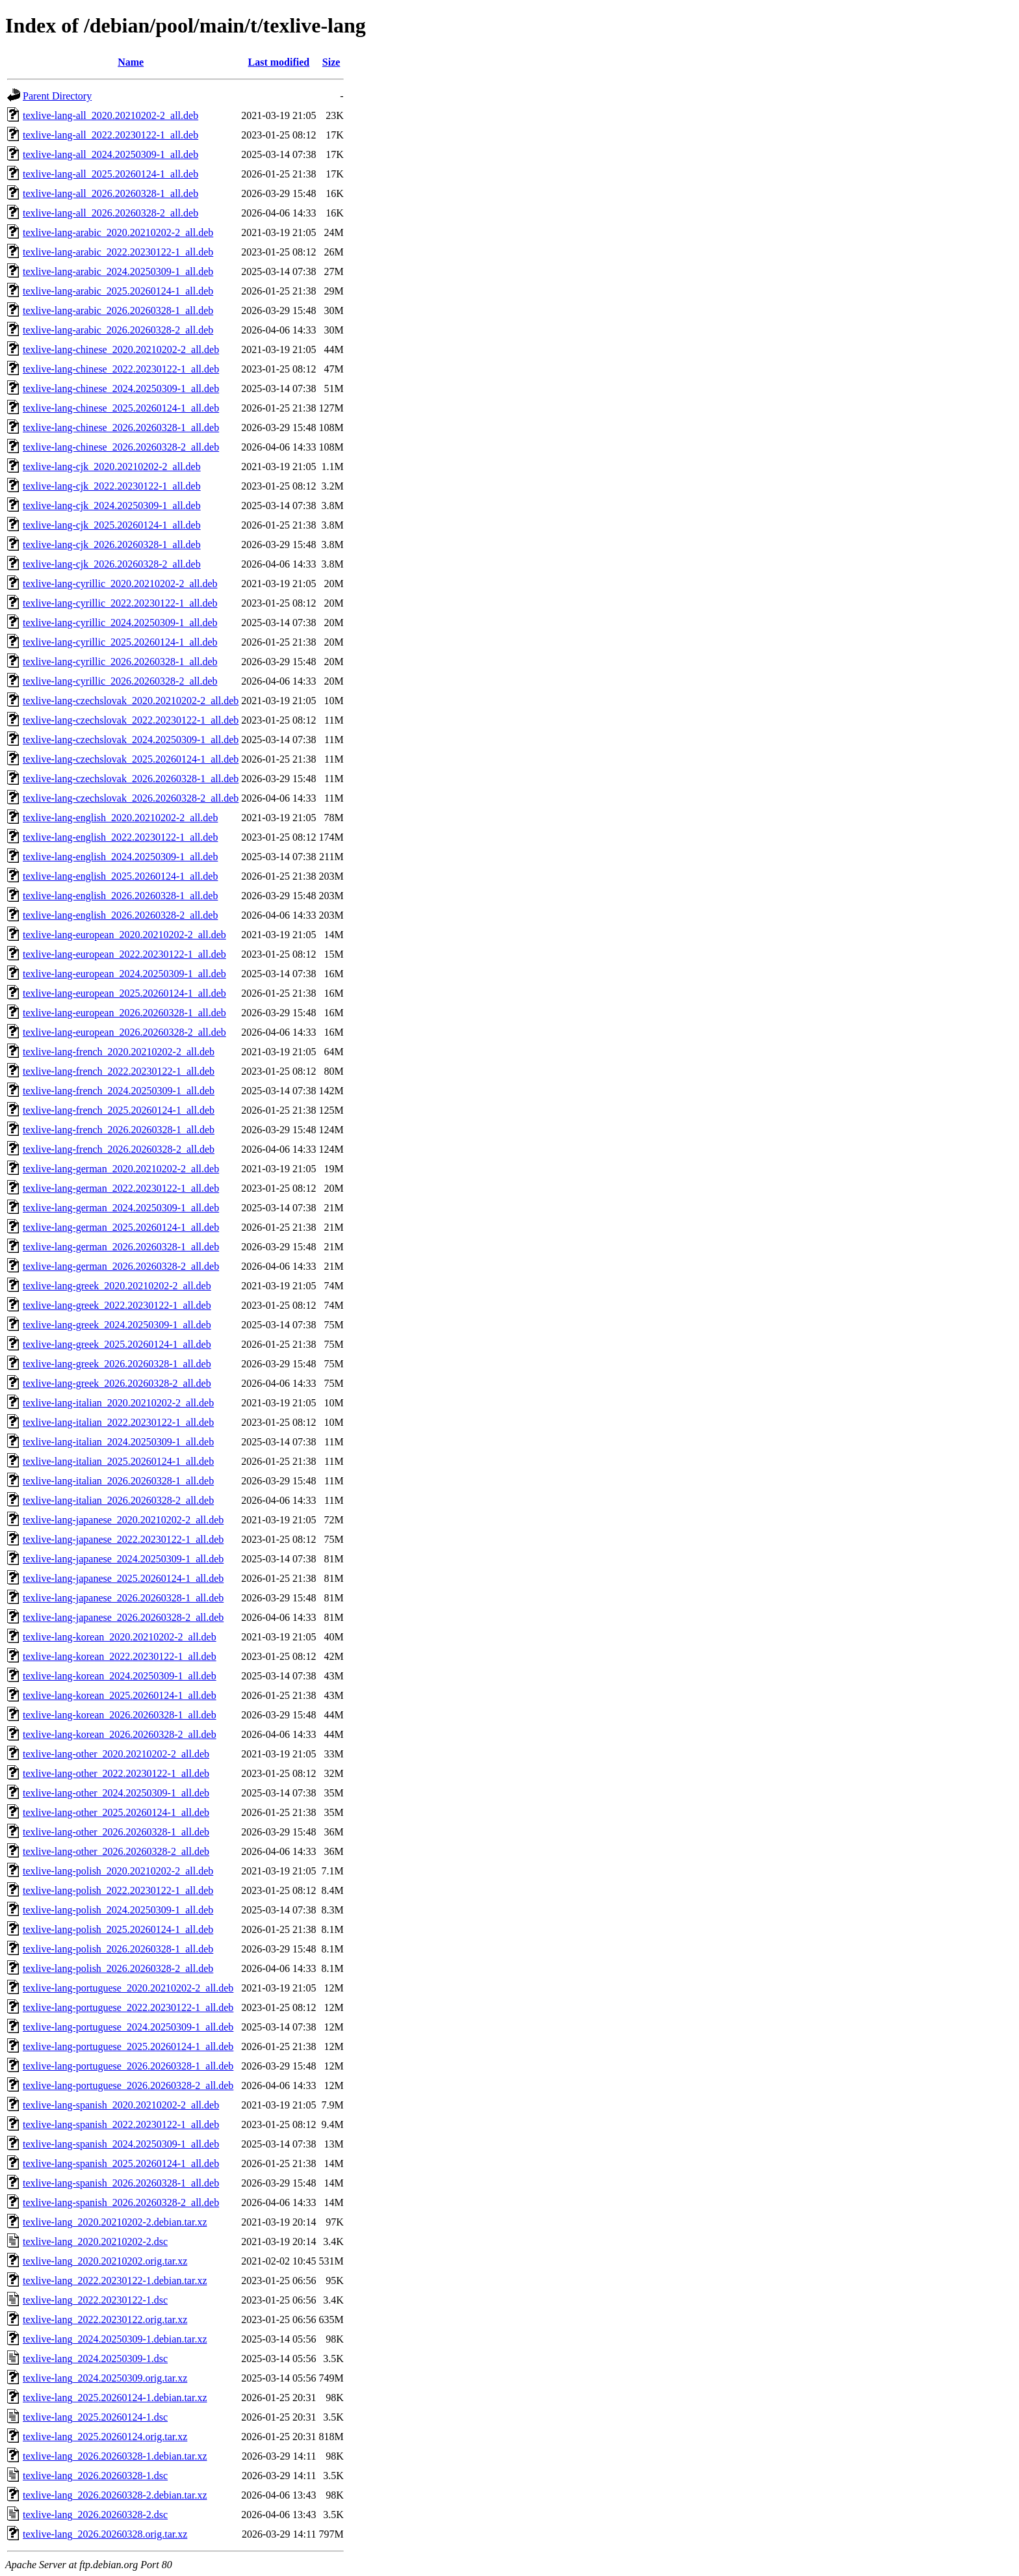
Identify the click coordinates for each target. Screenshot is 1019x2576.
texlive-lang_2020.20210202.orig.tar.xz (105, 2261)
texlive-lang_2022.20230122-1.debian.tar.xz (115, 2280)
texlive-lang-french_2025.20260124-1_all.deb (118, 1110)
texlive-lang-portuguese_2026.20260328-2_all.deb (128, 2085)
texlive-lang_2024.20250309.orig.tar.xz (105, 2378)
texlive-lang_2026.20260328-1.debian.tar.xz (115, 2456)
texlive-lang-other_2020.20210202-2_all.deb (116, 1753)
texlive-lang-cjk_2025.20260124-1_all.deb (112, 525)
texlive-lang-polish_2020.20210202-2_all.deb (118, 1870)
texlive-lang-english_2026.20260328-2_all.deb (120, 915)
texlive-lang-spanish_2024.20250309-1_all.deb (121, 2143)
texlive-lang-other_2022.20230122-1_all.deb (116, 1773)
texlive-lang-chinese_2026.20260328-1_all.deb (121, 427)
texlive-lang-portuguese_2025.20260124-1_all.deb (128, 2046)
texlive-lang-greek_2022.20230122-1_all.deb (117, 1305)
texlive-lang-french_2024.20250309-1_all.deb (118, 1090)
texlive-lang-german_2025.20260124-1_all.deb (121, 1227)
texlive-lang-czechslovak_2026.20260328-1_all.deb (131, 778)
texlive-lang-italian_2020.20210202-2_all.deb (118, 1402)
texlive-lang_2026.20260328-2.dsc (95, 2514)
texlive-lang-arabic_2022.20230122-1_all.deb (118, 251)
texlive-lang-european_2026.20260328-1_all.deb (124, 1012)
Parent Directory (57, 95)
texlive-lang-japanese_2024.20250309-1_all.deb (123, 1558)
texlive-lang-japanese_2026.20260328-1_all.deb (123, 1597)
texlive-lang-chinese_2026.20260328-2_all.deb (121, 447)
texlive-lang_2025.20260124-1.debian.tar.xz (115, 2397)
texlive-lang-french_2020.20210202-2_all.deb (118, 1051)
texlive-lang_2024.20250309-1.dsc (95, 2358)
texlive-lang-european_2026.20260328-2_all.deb (124, 1032)
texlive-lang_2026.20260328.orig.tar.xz (105, 2534)
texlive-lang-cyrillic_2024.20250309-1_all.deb (120, 622)
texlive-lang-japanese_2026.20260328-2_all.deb (123, 1617)
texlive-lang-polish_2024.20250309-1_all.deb (118, 1909)
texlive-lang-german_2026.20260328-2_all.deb (121, 1266)
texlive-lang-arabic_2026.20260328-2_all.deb (118, 329)
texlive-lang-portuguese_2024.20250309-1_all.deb (128, 2026)
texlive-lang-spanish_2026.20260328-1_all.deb (121, 2182)
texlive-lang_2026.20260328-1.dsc (95, 2475)
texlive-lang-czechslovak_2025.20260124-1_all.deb (131, 759)
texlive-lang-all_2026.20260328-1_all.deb (110, 193)
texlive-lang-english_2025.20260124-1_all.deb (120, 876)
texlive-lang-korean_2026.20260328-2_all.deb (119, 1734)
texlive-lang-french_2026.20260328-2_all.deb (118, 1149)
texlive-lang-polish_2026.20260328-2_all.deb (118, 1968)
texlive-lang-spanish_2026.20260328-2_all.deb (121, 2202)
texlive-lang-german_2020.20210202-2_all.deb (121, 1168)
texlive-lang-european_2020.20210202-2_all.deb (124, 934)
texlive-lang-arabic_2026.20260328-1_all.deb (118, 310)
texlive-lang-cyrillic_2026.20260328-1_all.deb (120, 661)
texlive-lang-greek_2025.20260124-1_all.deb (117, 1344)
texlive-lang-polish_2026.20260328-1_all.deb (118, 1948)
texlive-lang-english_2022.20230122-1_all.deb (120, 837)
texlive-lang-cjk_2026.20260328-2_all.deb (112, 564)
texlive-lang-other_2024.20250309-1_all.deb (116, 1792)
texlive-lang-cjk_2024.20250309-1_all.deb (112, 505)
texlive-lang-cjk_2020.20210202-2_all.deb (112, 466)
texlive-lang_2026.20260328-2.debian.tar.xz (115, 2495)
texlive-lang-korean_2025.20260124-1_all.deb (119, 1695)
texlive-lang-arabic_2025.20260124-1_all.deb (118, 290)
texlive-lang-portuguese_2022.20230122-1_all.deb (128, 2007)
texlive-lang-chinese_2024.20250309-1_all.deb (121, 388)
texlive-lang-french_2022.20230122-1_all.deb (118, 1071)
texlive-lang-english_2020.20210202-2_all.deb (120, 817)
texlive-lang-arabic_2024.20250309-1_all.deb (118, 271)
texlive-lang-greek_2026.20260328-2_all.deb (117, 1383)
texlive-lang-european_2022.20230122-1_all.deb (124, 954)
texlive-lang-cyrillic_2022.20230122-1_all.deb (120, 603)
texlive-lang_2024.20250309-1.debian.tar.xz (115, 2339)
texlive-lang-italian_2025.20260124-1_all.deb (118, 1461)
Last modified (279, 62)
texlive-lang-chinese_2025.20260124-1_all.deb (121, 408)
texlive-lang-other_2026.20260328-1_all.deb (116, 1831)
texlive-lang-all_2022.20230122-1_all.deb (110, 134)
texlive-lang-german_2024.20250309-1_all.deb (121, 1207)
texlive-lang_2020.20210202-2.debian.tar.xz (115, 2222)
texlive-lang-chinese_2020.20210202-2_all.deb (121, 349)
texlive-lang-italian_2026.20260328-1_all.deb (118, 1480)
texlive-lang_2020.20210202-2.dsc (95, 2241)
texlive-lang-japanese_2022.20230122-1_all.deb (123, 1539)
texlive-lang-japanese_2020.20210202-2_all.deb (123, 1519)
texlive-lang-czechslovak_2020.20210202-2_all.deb (131, 700)
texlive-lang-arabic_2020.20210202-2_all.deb (118, 232)
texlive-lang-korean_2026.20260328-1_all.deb (119, 1714)
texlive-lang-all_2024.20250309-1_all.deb (110, 154)
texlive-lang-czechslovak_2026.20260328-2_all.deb (131, 798)
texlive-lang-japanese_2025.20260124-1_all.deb (123, 1578)
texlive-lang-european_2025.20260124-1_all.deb (124, 993)
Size (331, 62)
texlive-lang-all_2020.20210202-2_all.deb (110, 115)
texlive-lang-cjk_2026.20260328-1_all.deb (112, 544)
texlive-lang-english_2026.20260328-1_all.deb (120, 895)
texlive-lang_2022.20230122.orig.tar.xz (105, 2319)
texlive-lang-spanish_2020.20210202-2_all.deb (121, 2104)
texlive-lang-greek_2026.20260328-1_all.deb (117, 1363)
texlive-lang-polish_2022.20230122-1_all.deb (118, 1890)
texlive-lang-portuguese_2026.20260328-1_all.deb (128, 2065)
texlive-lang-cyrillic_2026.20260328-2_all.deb (120, 681)
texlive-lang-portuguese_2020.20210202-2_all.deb (128, 1987)
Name (131, 62)
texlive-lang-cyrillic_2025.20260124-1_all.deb (120, 642)
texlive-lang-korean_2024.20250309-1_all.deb (119, 1675)
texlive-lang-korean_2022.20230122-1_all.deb (119, 1656)
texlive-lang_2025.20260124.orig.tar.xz (105, 2436)
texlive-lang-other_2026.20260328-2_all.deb (116, 1851)
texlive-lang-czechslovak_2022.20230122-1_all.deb (131, 720)
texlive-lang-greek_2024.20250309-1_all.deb (117, 1324)
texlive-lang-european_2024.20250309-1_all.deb (124, 973)
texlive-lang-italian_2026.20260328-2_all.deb (118, 1500)
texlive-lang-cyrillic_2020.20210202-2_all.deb (120, 583)
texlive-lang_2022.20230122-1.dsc (95, 2300)
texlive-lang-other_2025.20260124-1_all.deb (116, 1812)
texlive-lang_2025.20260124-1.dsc (95, 2417)
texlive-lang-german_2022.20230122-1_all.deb (121, 1188)
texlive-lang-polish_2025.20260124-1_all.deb (118, 1929)
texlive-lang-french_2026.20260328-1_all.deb (118, 1129)
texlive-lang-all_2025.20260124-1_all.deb (110, 173)
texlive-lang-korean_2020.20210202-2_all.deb (119, 1636)
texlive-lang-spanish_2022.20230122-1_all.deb (121, 2124)
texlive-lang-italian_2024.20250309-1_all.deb (118, 1441)
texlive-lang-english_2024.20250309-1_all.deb (120, 856)
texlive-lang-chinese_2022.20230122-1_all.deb (121, 369)
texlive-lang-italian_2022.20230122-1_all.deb (118, 1422)
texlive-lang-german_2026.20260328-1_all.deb (121, 1246)
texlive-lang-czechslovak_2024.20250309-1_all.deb (131, 739)
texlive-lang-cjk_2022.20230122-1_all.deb (112, 486)
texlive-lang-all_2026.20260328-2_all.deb (110, 212)
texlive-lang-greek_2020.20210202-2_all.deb (117, 1285)
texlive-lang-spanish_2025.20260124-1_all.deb (121, 2163)
